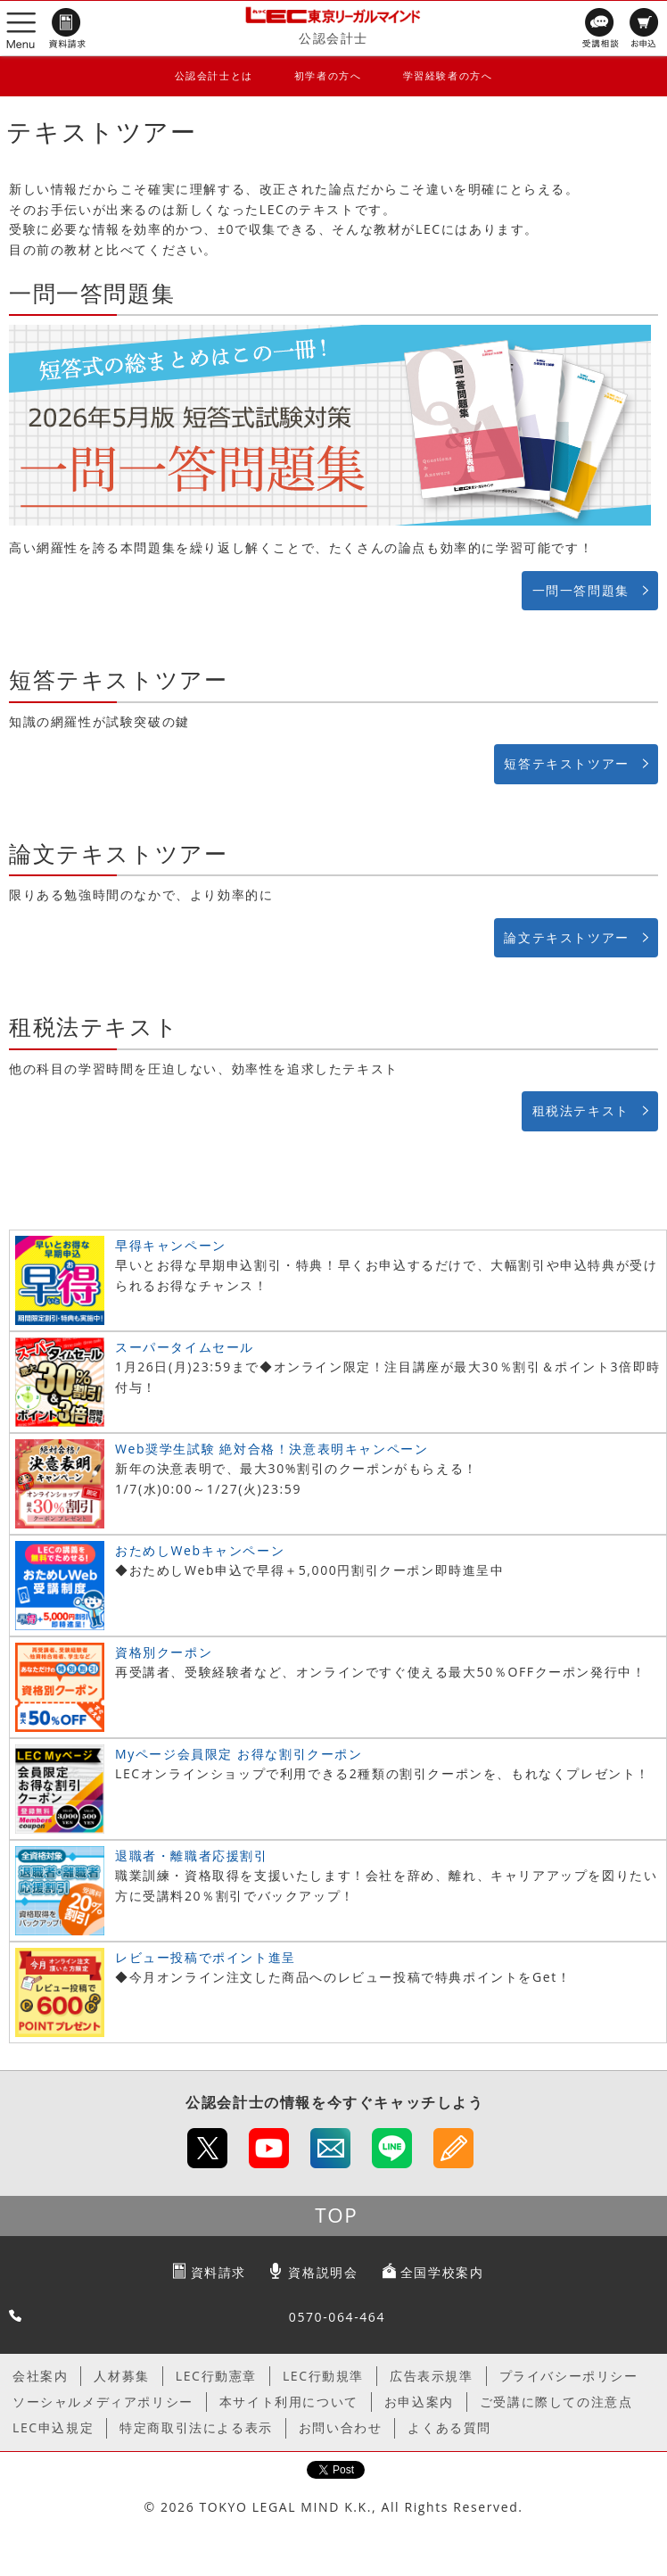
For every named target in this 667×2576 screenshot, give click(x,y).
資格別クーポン (163, 1652)
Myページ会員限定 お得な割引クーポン (239, 1753)
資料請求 (218, 2272)
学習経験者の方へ (448, 75)
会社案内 (40, 2375)
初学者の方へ (328, 75)
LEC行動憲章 (216, 2375)
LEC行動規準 (323, 2375)
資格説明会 (323, 2272)
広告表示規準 (431, 2375)
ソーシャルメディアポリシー (103, 2401)
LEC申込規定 (53, 2427)
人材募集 (121, 2375)
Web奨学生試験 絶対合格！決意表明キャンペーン (271, 1448)
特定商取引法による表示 (196, 2427)
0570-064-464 (337, 2316)
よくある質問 (449, 2427)
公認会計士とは (214, 75)
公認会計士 (333, 37)
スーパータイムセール (184, 1346)
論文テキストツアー (566, 937)
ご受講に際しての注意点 (556, 2401)
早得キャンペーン (170, 1245)
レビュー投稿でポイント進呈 (205, 1957)
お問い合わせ (341, 2427)
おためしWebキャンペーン (199, 1550)
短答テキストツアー (566, 763)
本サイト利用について (288, 2401)
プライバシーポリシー (568, 2375)
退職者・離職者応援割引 (191, 1855)
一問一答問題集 (581, 590)
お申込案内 (419, 2401)
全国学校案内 (442, 2272)
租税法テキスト (581, 1110)
